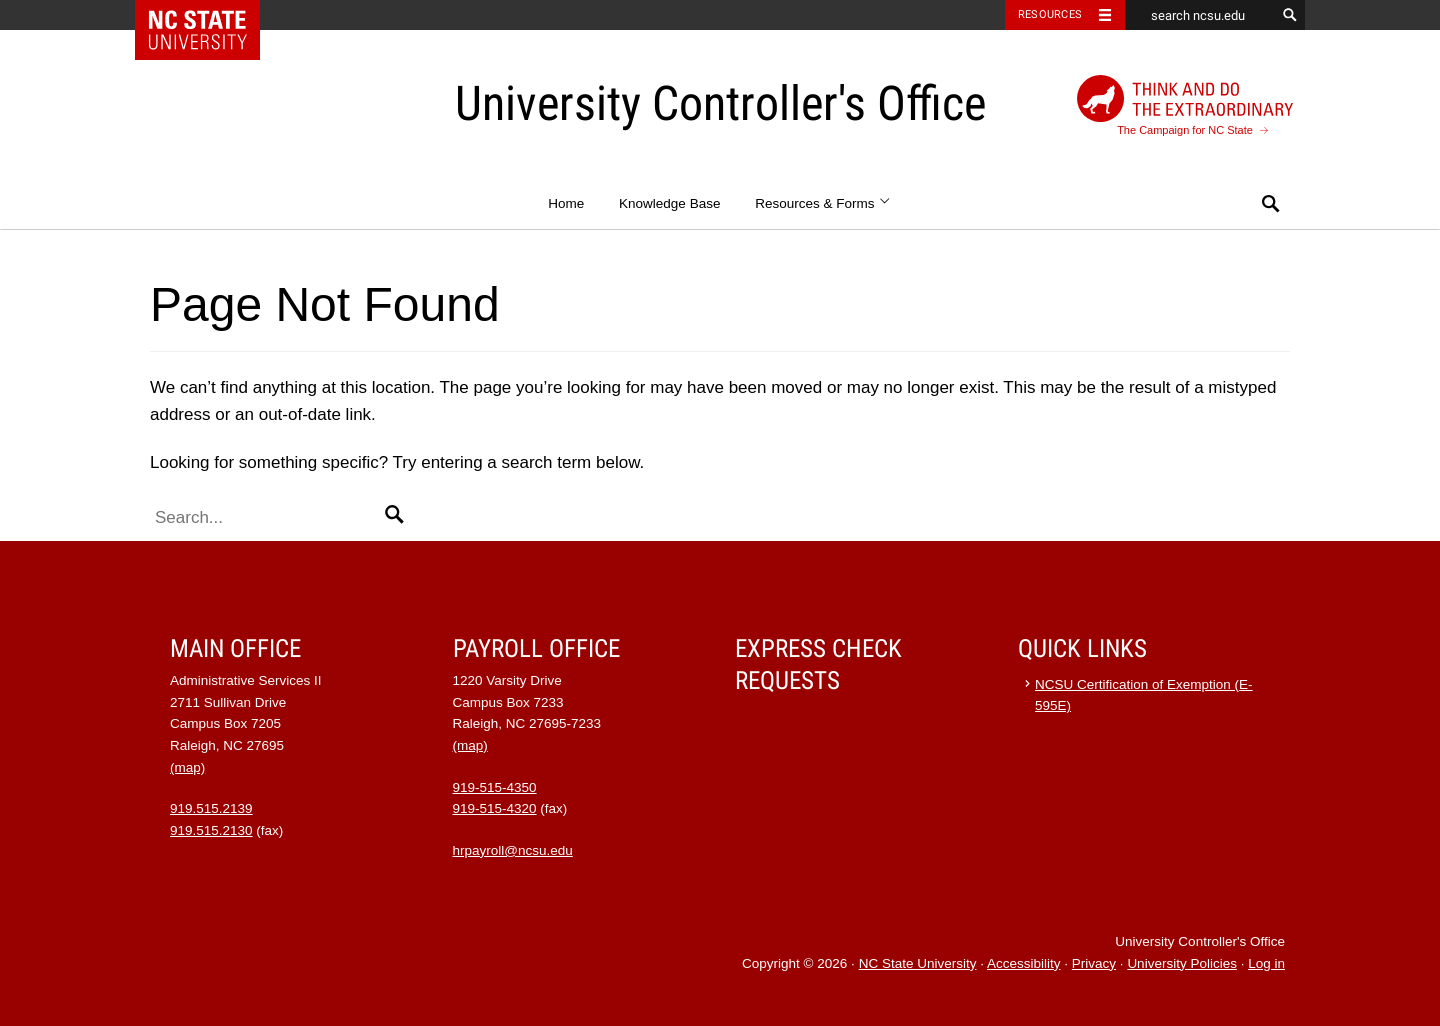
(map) (187, 767)
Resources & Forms (823, 203)
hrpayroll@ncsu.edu (513, 850)
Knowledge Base (669, 203)
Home (566, 203)
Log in (1266, 963)
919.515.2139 (211, 808)
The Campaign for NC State (1185, 105)
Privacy (1094, 963)
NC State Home (210, 15)
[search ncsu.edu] (1200, 15)
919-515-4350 (495, 787)
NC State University (918, 963)
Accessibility (1024, 963)
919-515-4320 (495, 808)
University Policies (1182, 963)
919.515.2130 (211, 830)
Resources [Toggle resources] (1050, 14)
